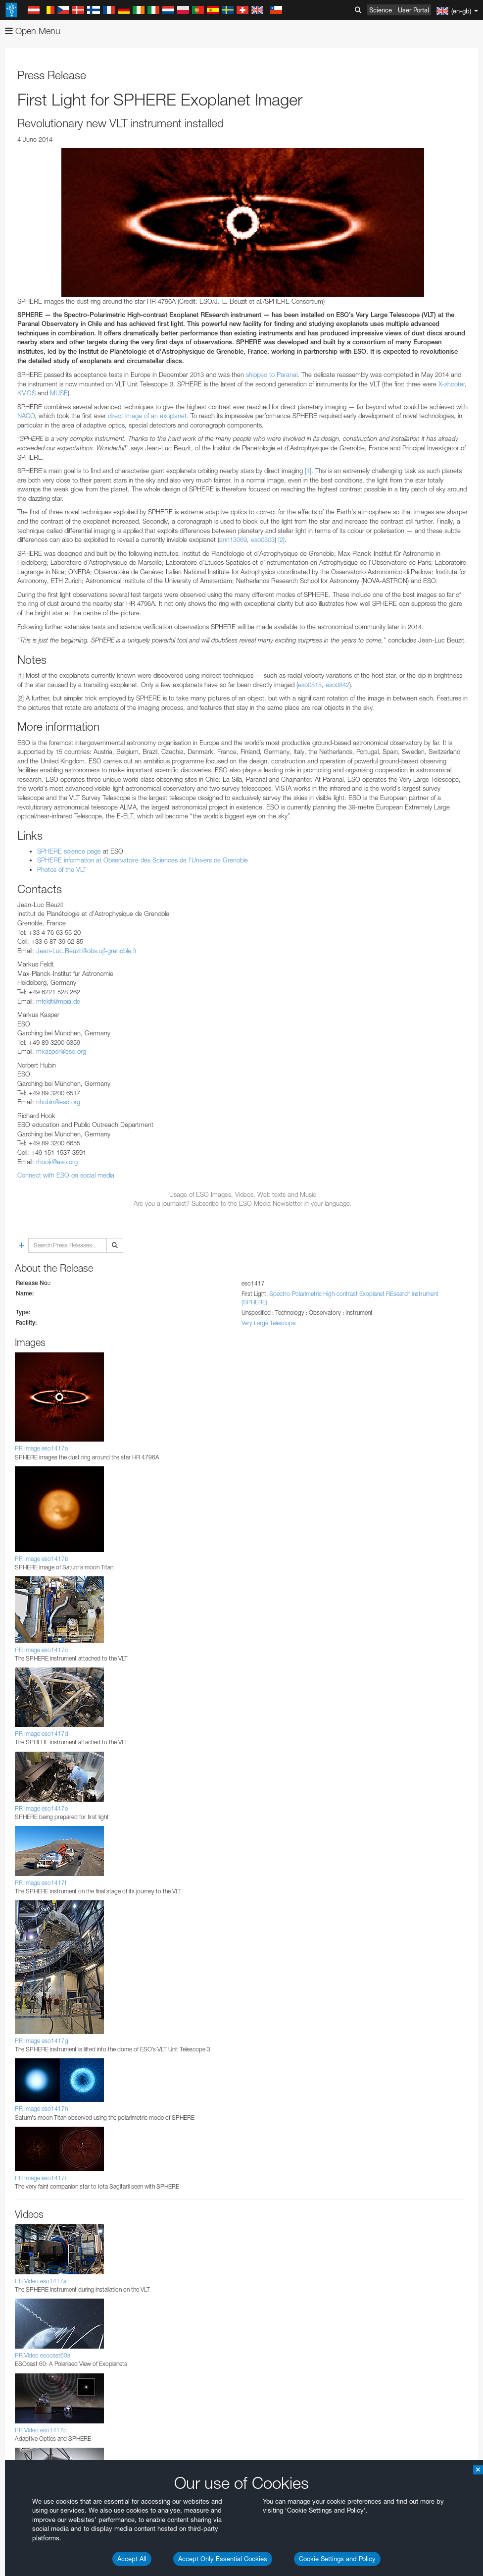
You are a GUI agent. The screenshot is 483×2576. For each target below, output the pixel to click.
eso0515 (310, 685)
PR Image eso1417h (41, 2108)
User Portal (413, 10)
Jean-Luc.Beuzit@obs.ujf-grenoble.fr (86, 951)
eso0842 (337, 685)
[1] (308, 471)
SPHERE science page (69, 851)
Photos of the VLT (62, 869)
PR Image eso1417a (41, 1448)
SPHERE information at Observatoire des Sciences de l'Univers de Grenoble (142, 860)
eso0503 (263, 539)
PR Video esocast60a (42, 2355)
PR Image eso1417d (41, 1733)
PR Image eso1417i (40, 2178)
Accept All (131, 2559)
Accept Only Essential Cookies (222, 2559)
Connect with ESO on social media (65, 1175)
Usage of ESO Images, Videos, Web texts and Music (242, 1194)
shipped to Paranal (271, 374)
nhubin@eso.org (58, 1102)
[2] (281, 539)
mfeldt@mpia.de (58, 1001)
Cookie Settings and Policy (337, 2559)
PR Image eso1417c (41, 1650)
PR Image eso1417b (41, 1558)
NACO (26, 416)
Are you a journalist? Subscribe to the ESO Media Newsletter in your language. (243, 1203)
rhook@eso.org (57, 1162)
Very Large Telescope (268, 1323)
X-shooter (451, 384)
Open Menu (32, 31)
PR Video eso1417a (40, 2281)
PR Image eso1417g (41, 2040)
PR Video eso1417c (40, 2430)
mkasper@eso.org (61, 1051)
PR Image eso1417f (40, 1882)
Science (380, 10)
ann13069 (233, 539)
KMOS (26, 393)
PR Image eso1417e (41, 1808)
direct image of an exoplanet (147, 416)
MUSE (59, 393)
